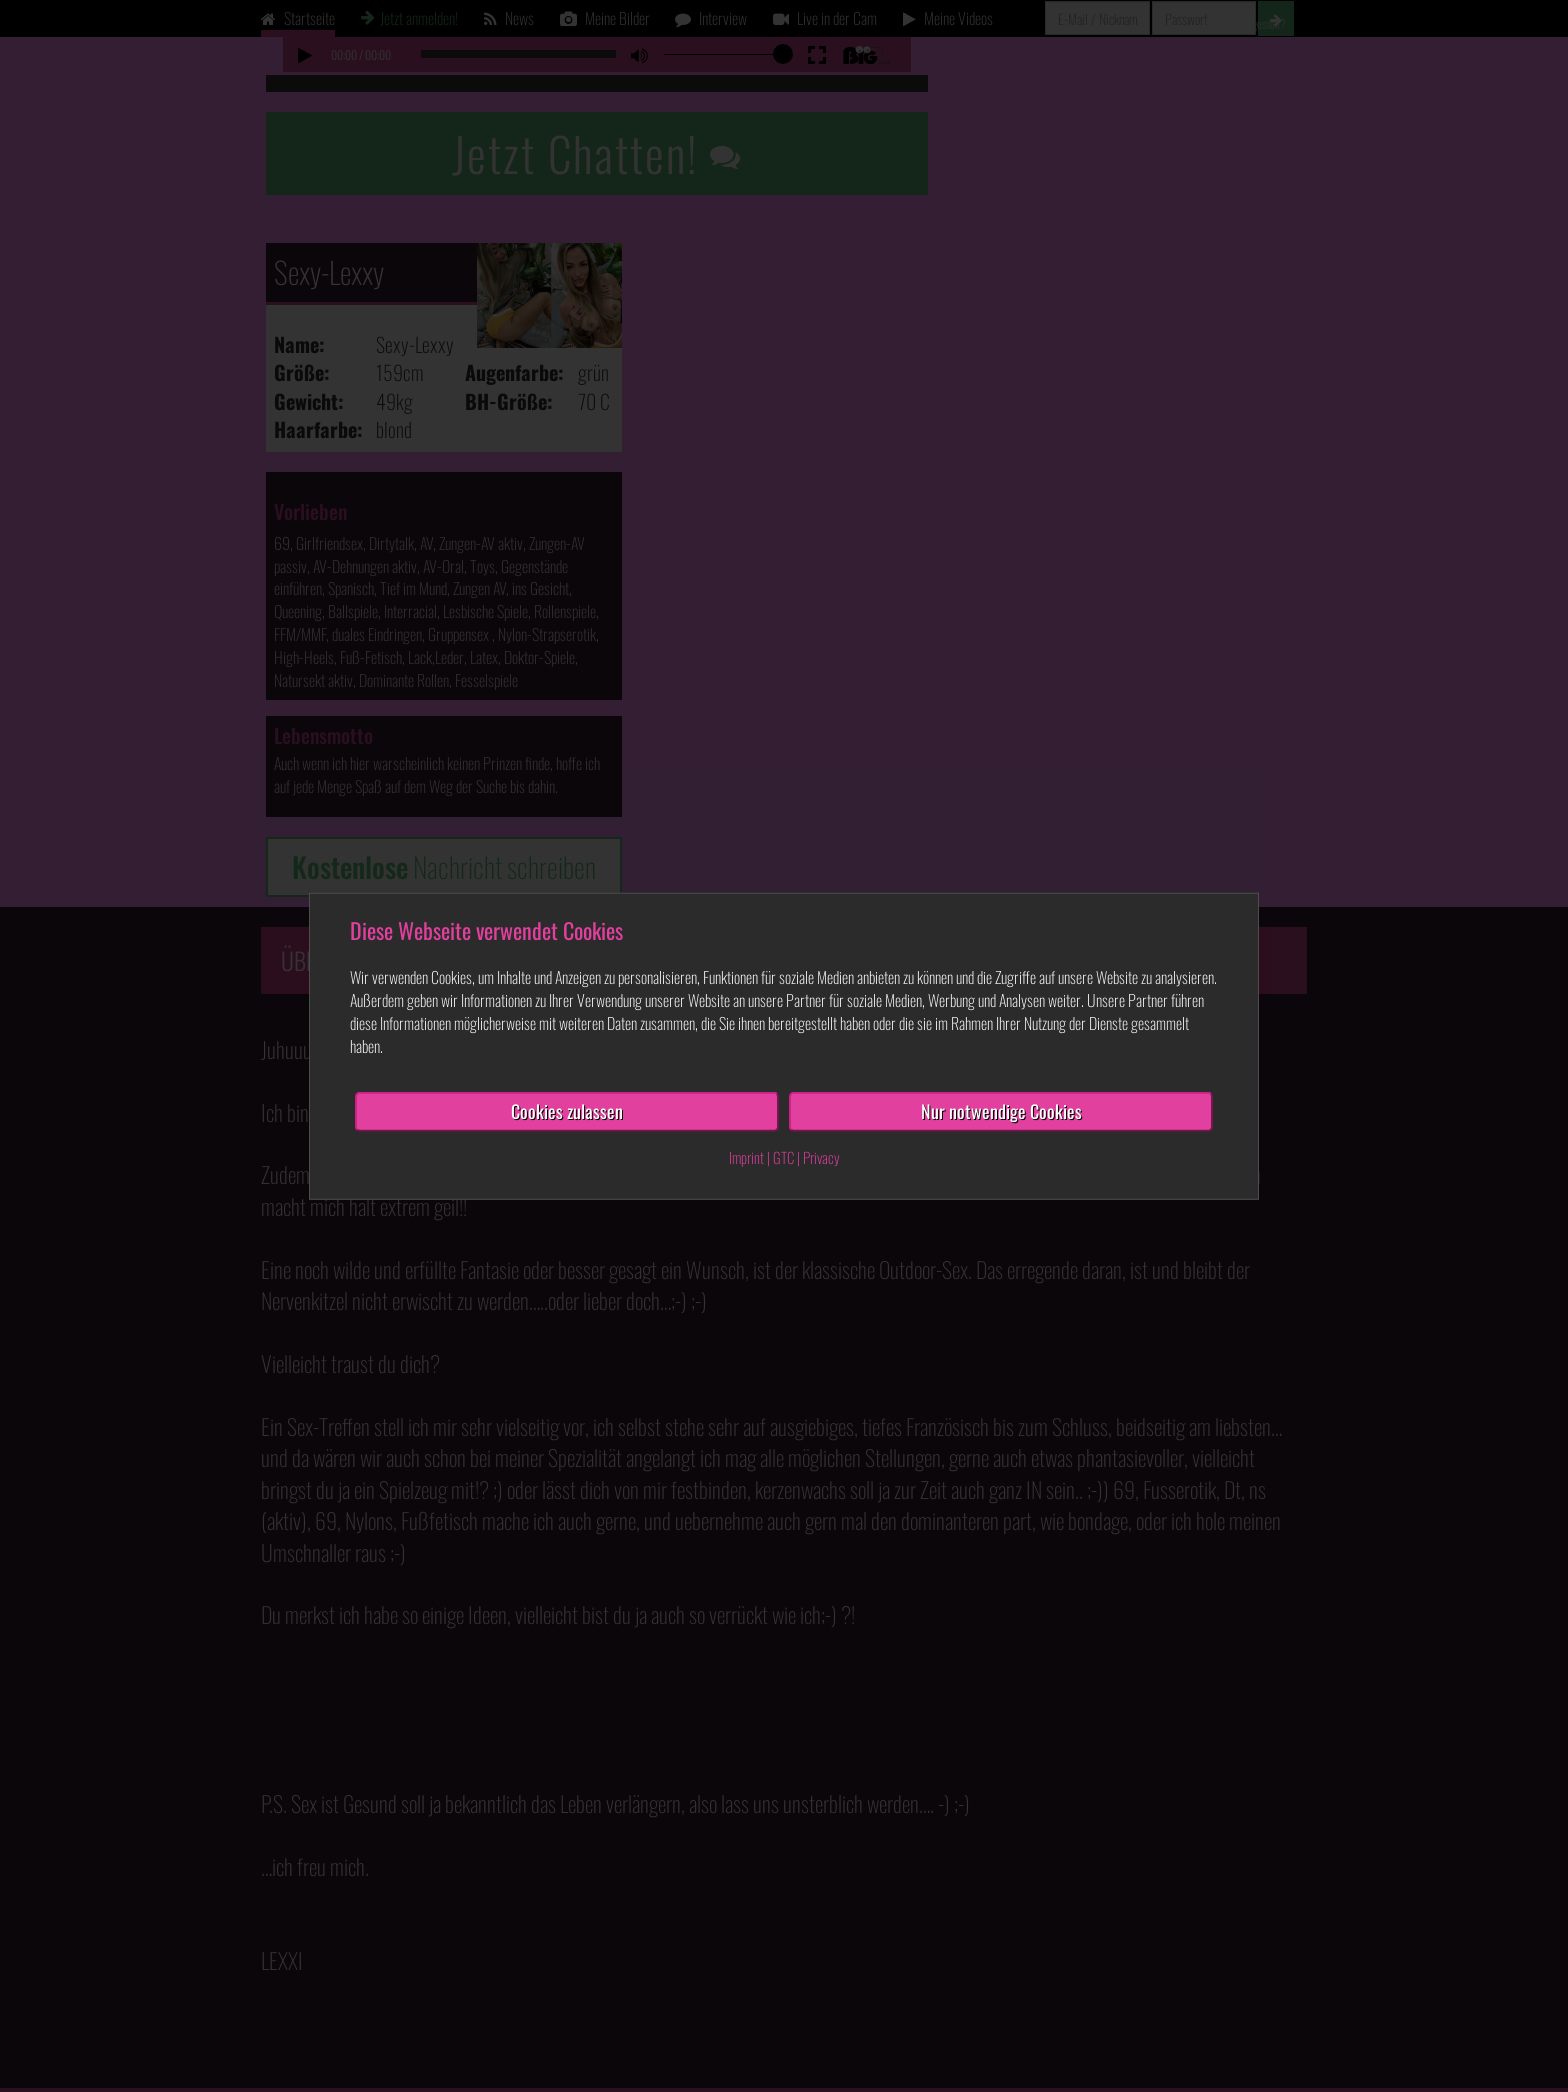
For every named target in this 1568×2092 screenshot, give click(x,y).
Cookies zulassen (567, 1111)
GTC (783, 1157)
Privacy (821, 1157)
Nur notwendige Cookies (1001, 1111)
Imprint (746, 1157)
